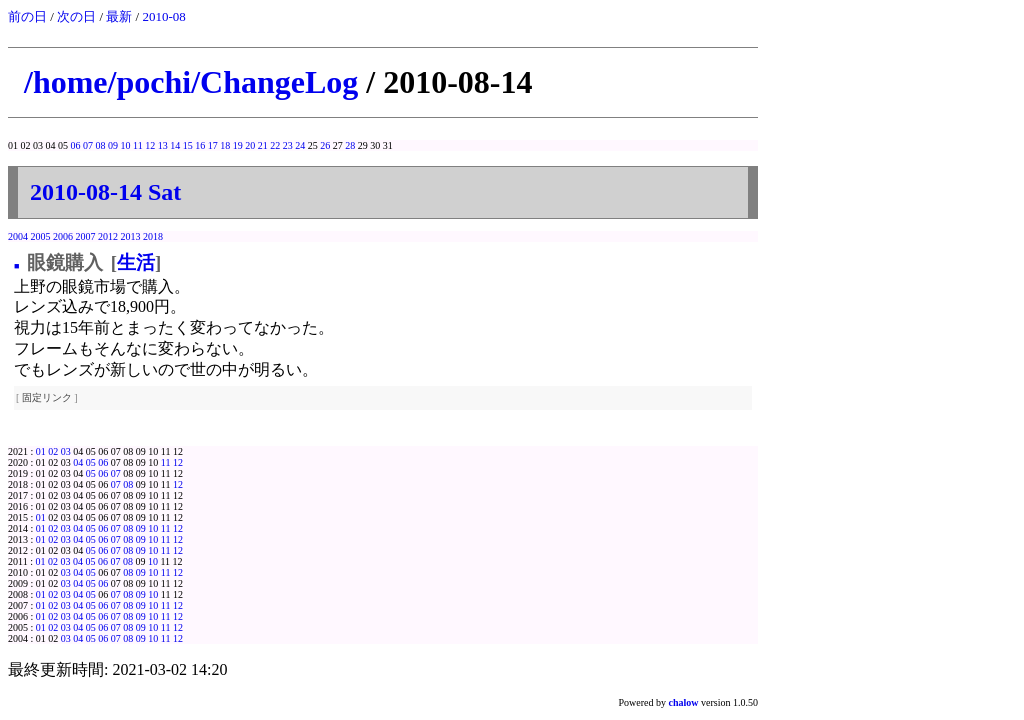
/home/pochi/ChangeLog (191, 82)
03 (66, 451)
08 (101, 145)
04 (78, 462)
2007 (86, 236)
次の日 (76, 16)
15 (188, 145)
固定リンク (47, 397)
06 (76, 145)
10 (126, 145)
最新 (119, 16)
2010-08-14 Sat (105, 192)
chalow (684, 702)
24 (300, 145)
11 (138, 145)
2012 (108, 236)
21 (263, 145)
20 (250, 145)
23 (288, 145)
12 (150, 145)
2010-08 (163, 16)
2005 (41, 236)
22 (275, 145)
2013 (131, 236)
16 (200, 145)
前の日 (27, 16)
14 (175, 145)
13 (163, 145)
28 (350, 145)
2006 (63, 236)
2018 (153, 236)
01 (41, 451)
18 (225, 145)
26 (325, 145)
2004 (18, 236)
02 (53, 451)
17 (213, 145)
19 (238, 145)
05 (91, 462)
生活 (136, 262)
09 (113, 145)
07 (88, 145)
